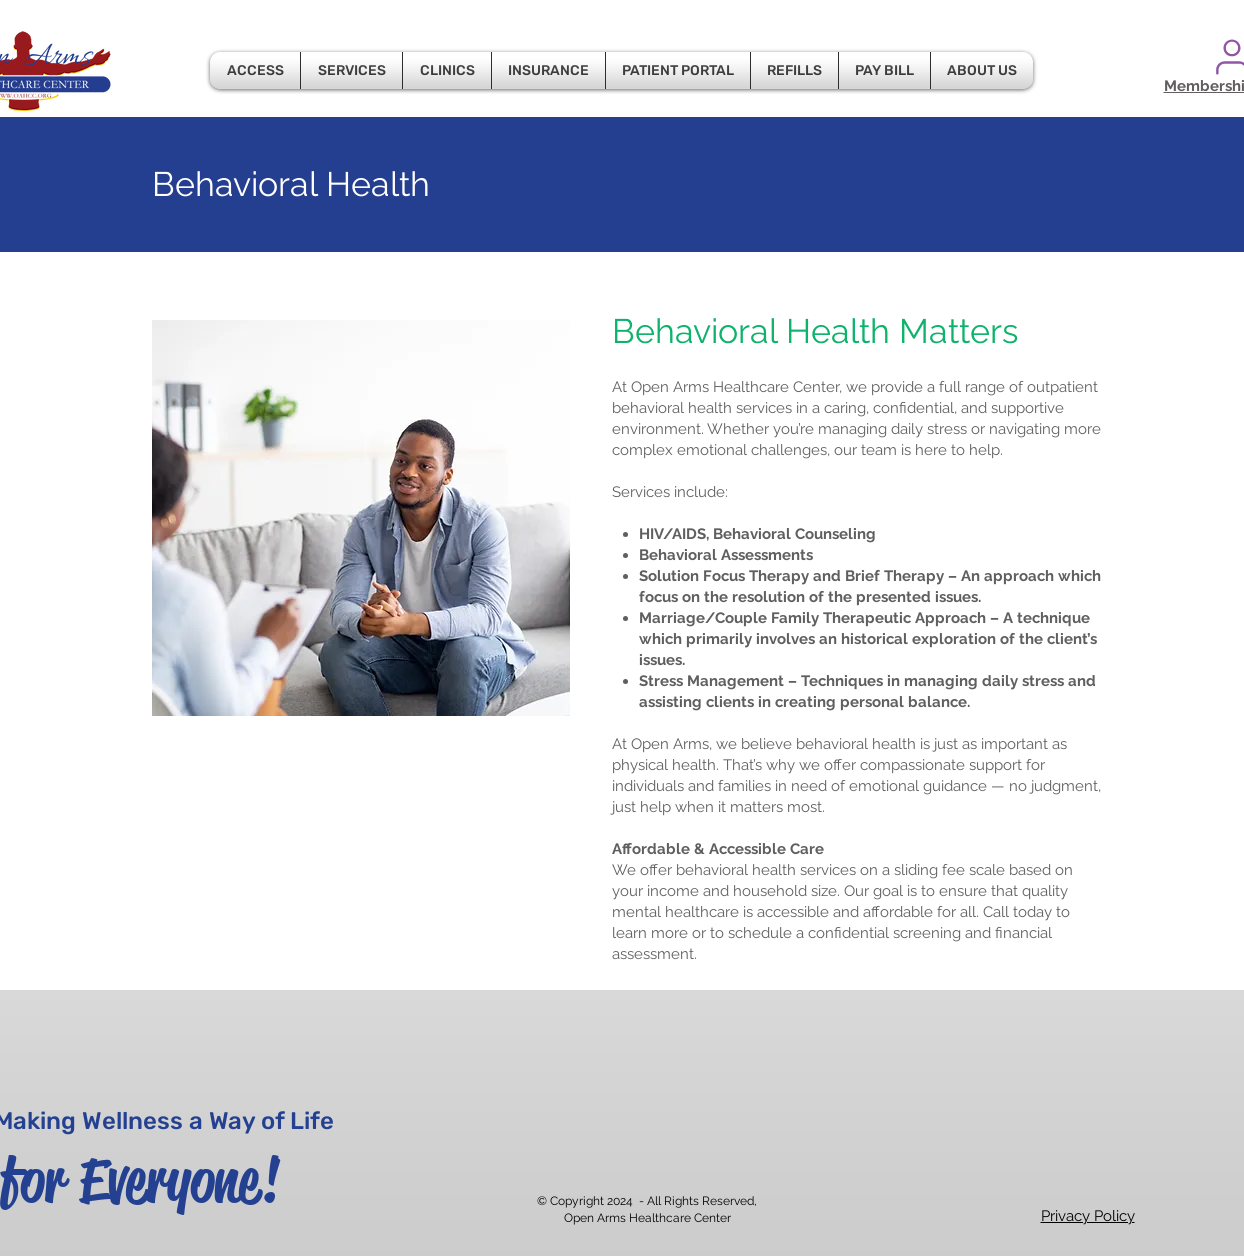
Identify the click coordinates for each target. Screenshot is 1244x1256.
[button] (255, 70)
